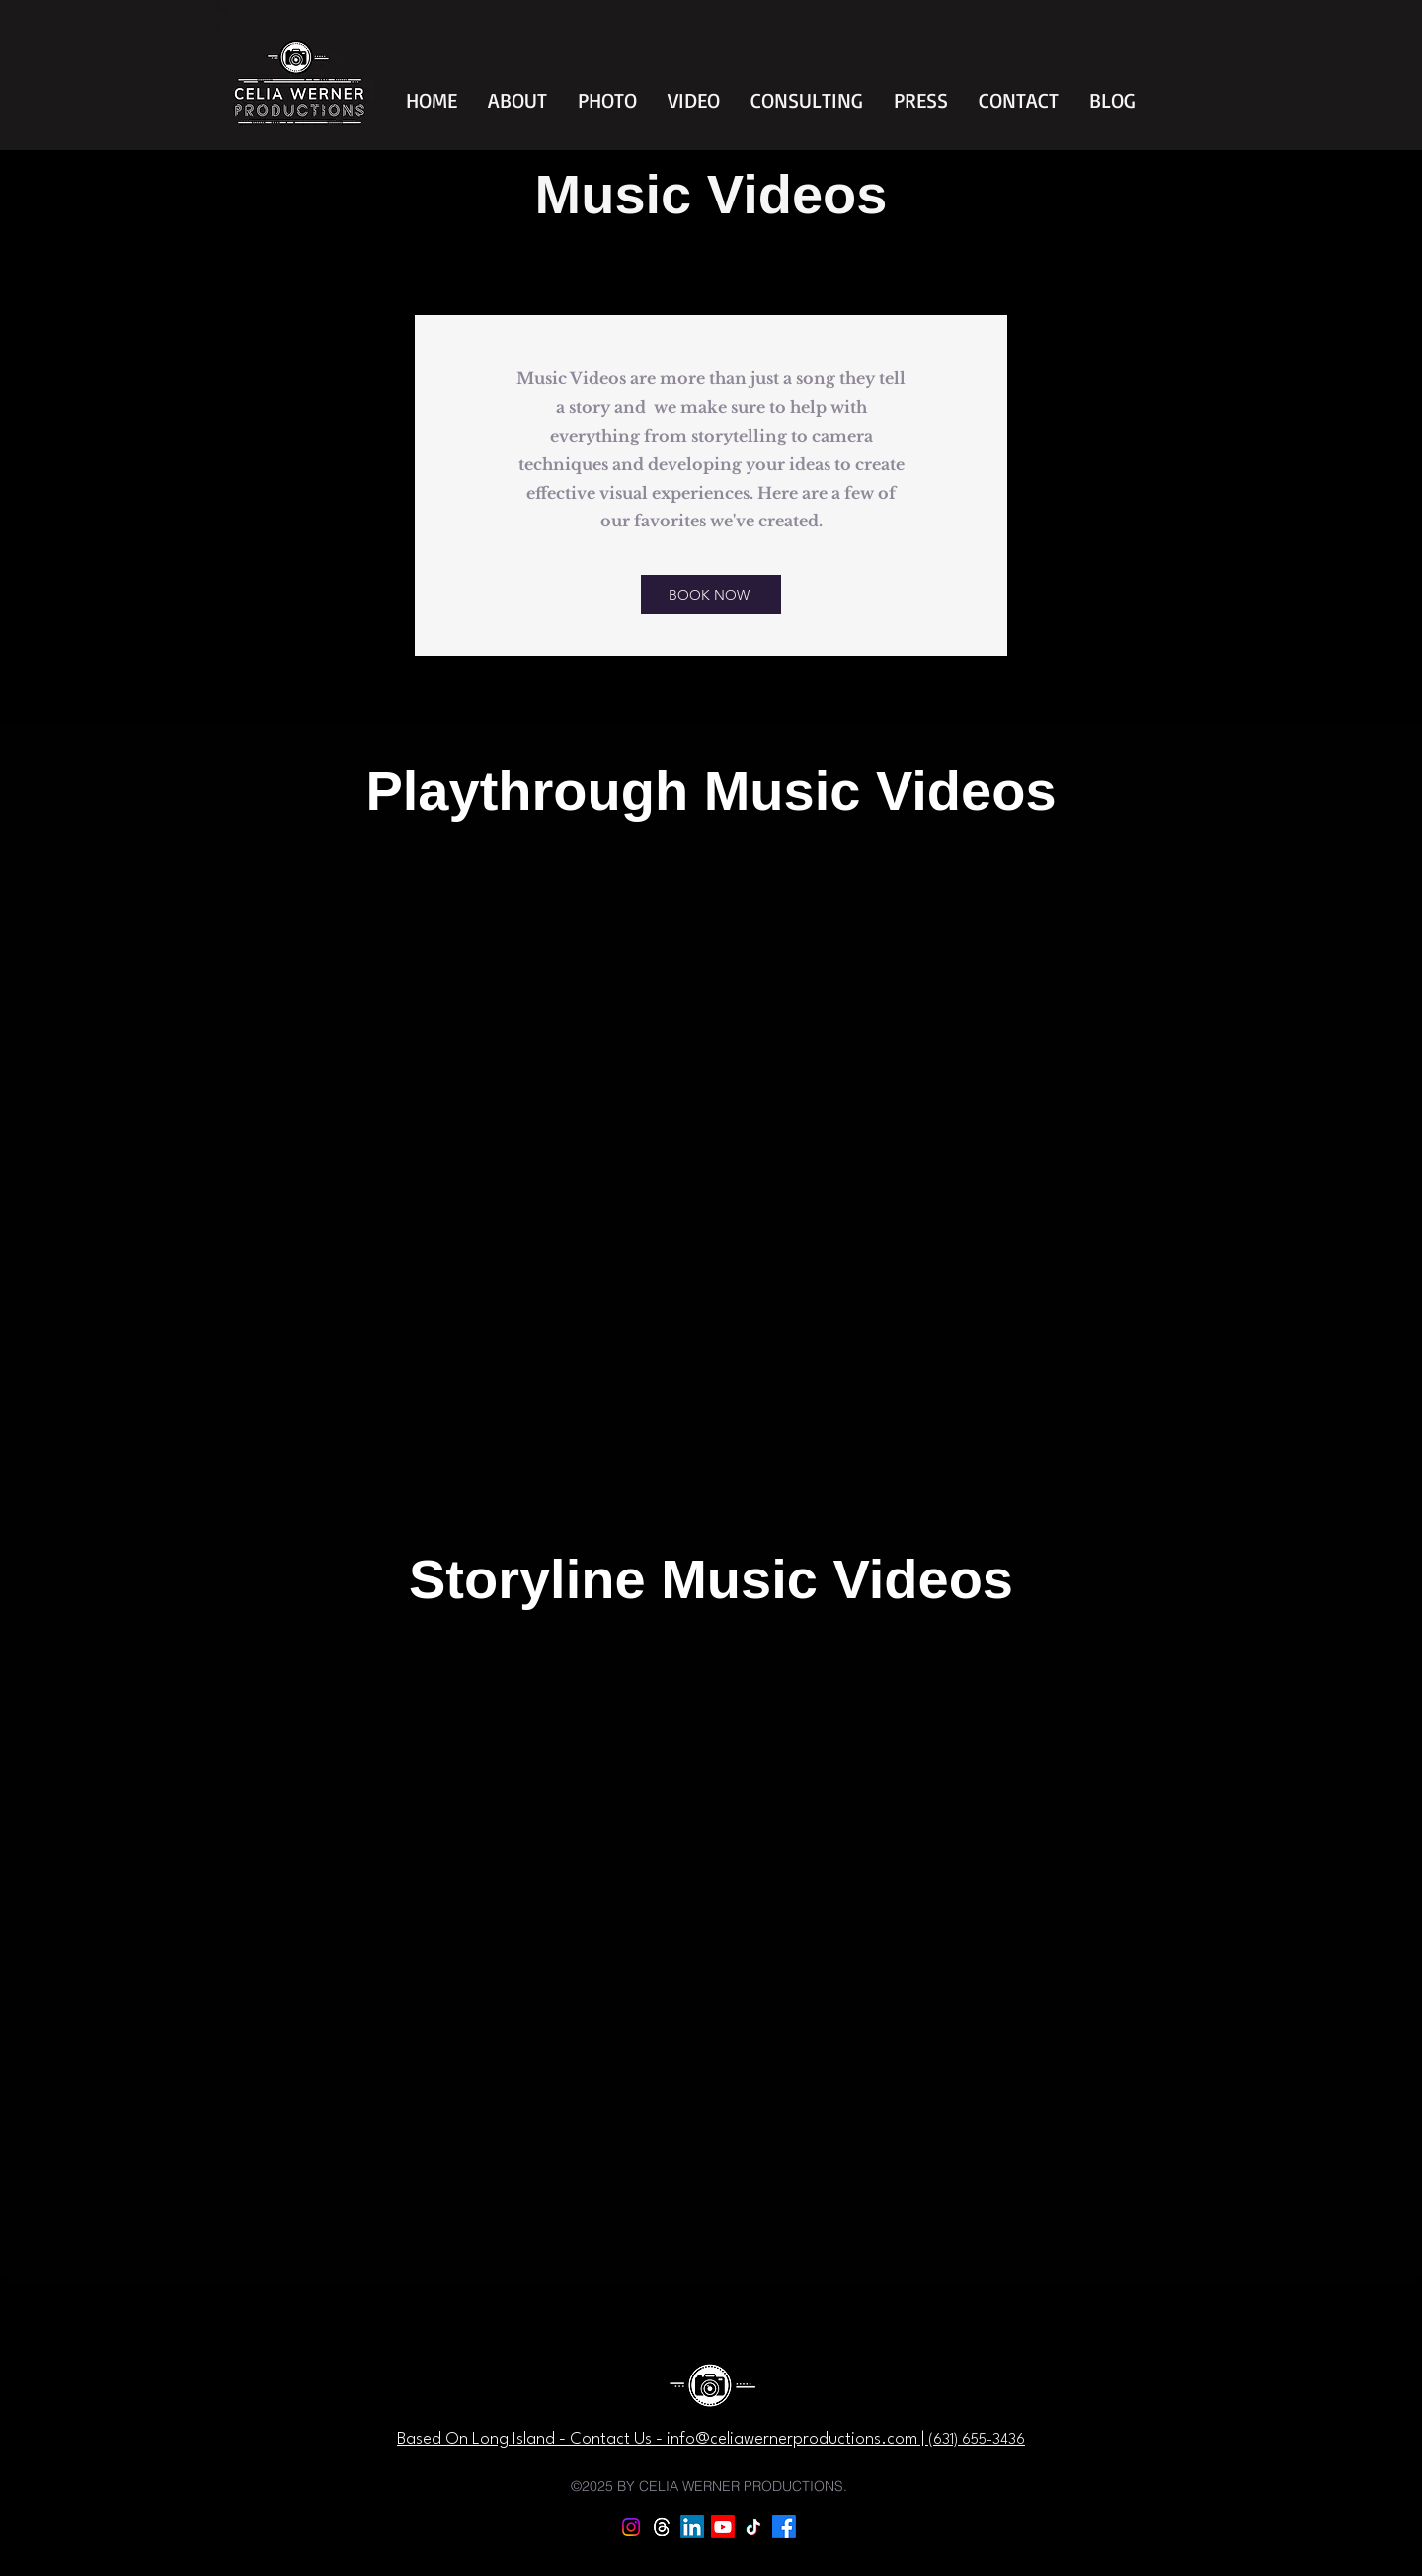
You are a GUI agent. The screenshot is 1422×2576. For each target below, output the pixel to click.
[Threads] (661, 2526)
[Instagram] (631, 2526)
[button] (517, 100)
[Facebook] (784, 2526)
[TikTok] (753, 2526)
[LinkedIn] (692, 2526)
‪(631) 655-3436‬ (976, 2440)
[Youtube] (723, 2526)
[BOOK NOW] (711, 594)
